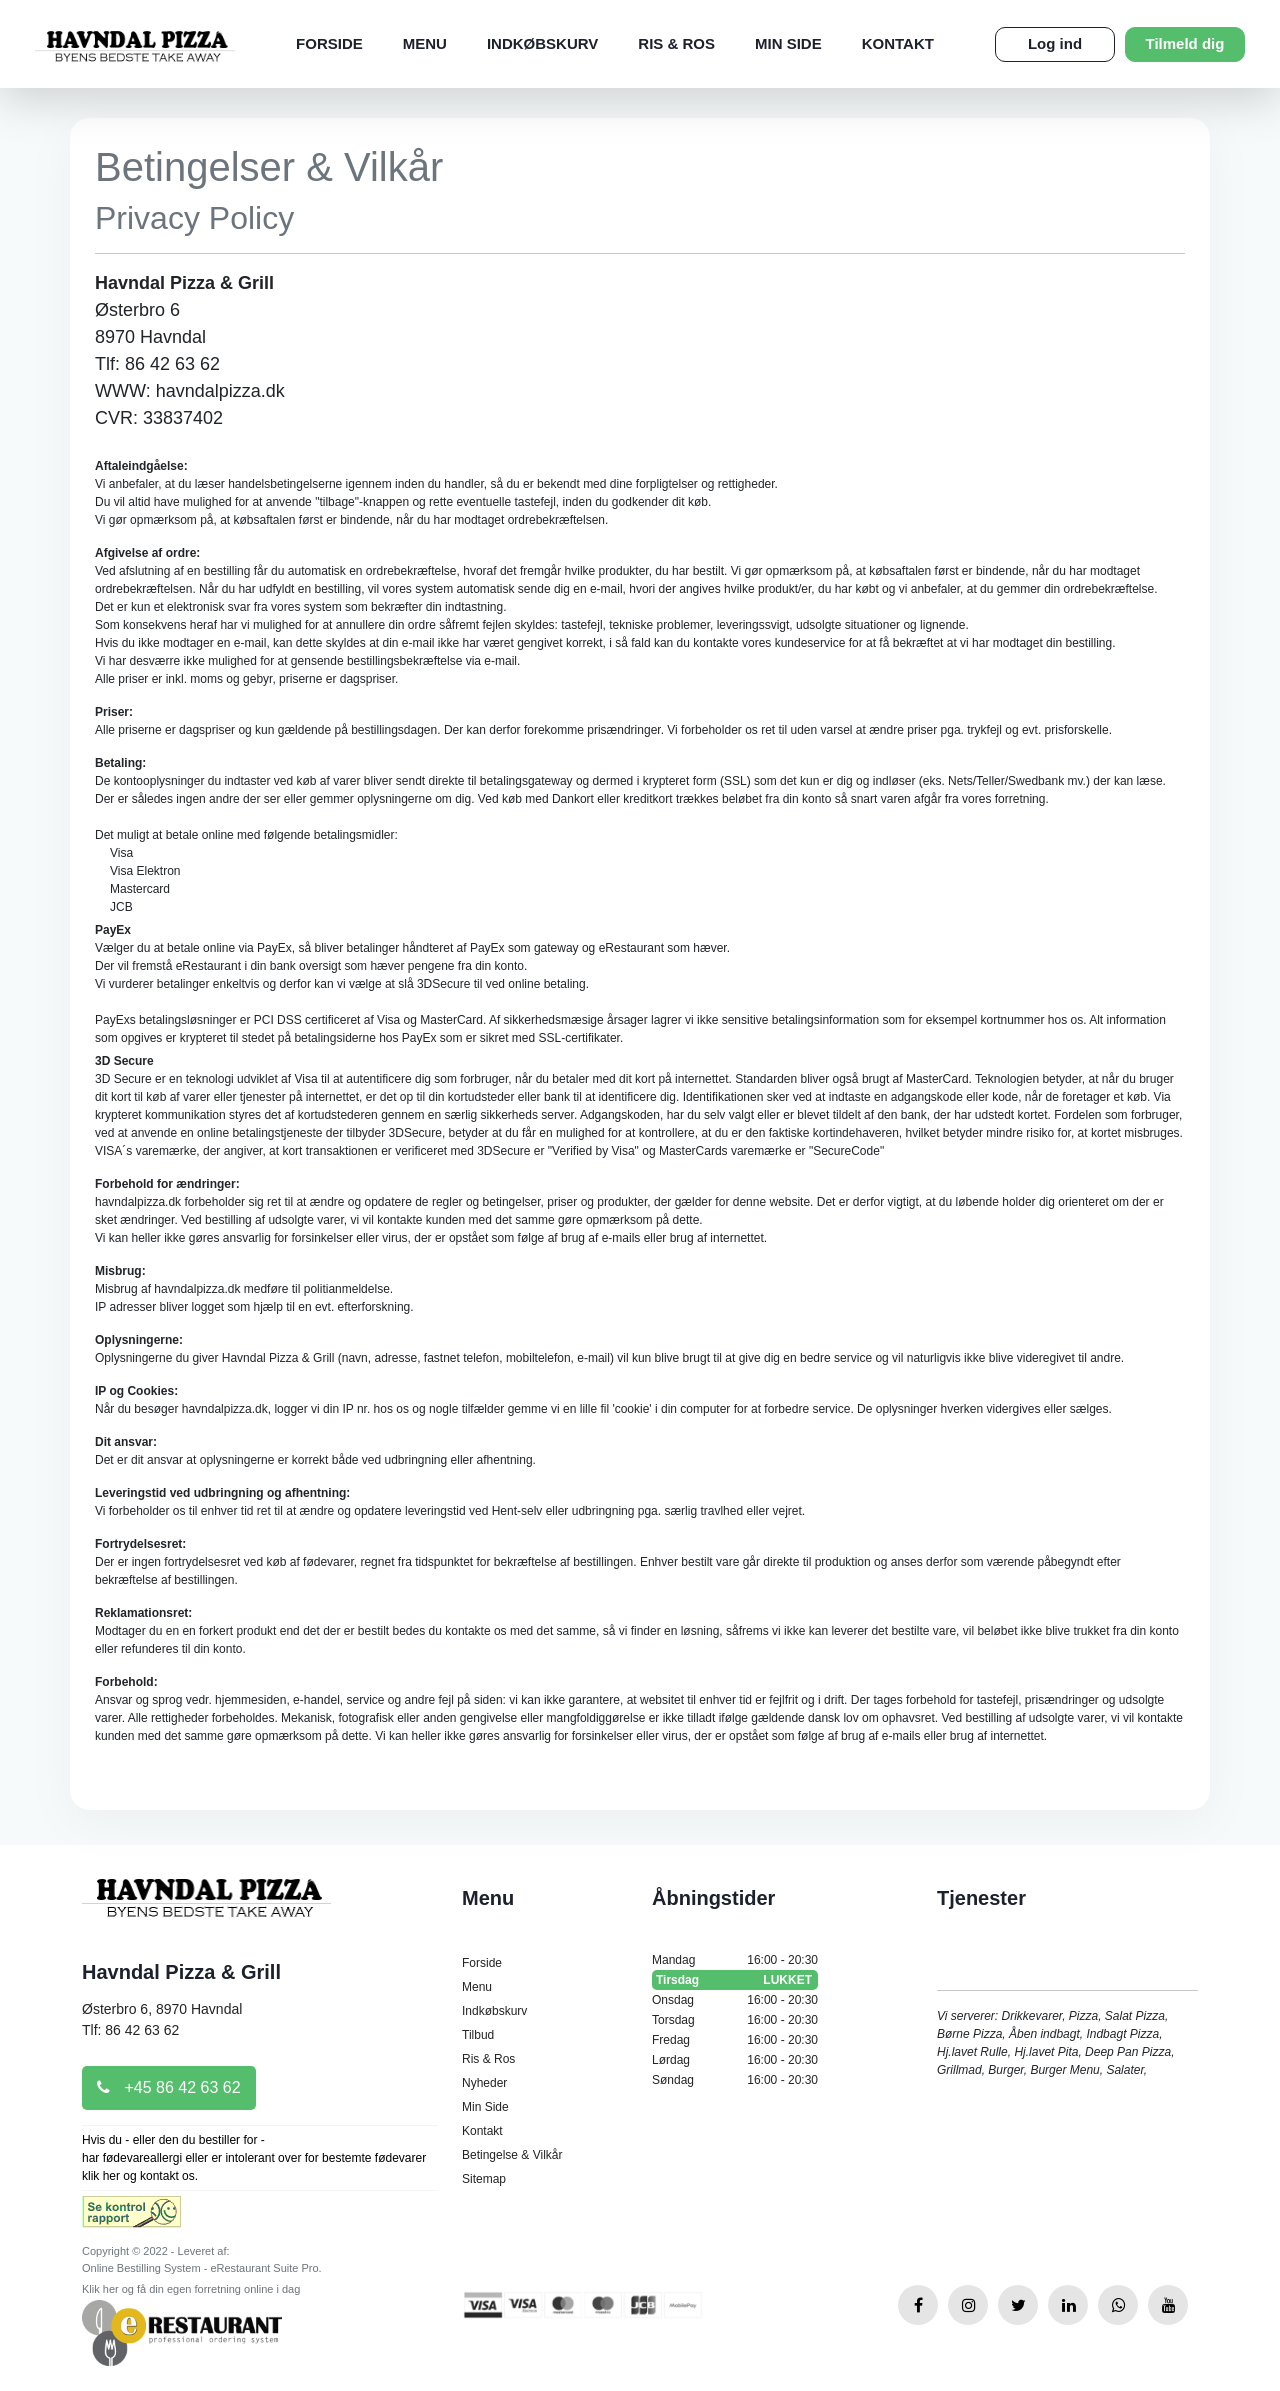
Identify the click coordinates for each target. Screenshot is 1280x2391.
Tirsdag (735, 1980)
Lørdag (735, 2060)
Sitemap (484, 2179)
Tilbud (478, 2035)
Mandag (735, 1960)
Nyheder (484, 2083)
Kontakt (898, 43)
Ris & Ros (676, 43)
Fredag (735, 2040)
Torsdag (735, 2020)
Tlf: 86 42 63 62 (130, 2030)
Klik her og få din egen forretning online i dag (191, 2289)
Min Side (788, 43)
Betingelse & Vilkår (512, 2155)
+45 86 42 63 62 (169, 2087)
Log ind (1055, 43)
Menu (425, 43)
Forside (329, 43)
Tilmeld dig (1185, 43)
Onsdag (735, 2000)
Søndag (735, 2080)
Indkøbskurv (542, 43)
